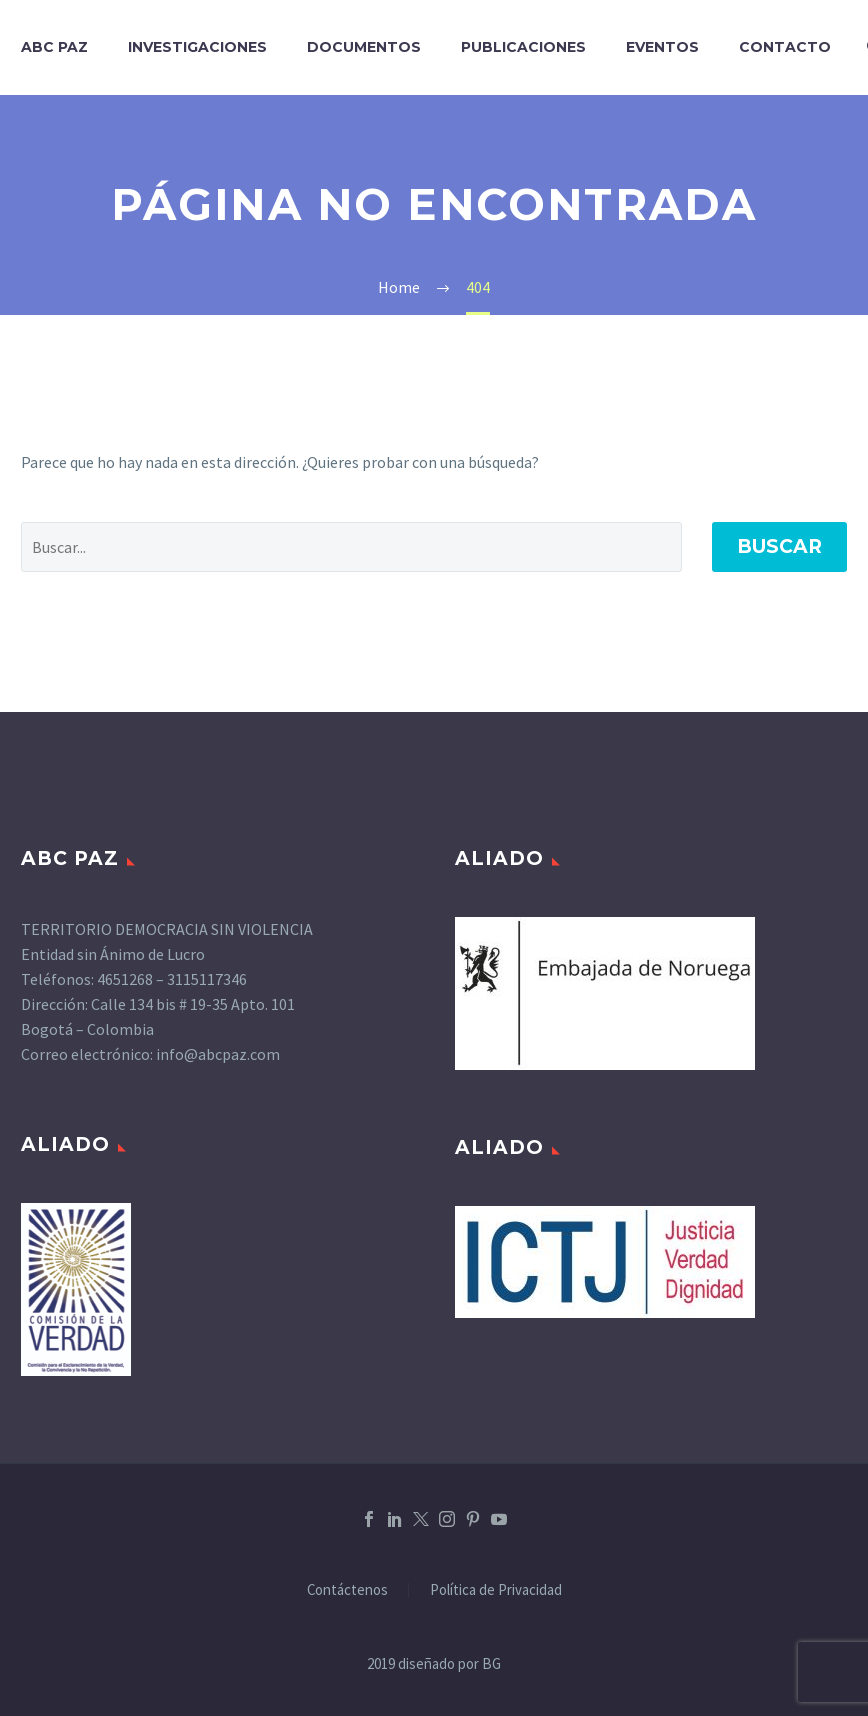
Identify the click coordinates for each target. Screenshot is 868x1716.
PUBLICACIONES (523, 47)
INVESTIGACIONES (197, 47)
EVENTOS (662, 47)
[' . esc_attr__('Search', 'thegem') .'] (351, 547)
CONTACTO (785, 47)
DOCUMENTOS (364, 47)
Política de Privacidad (496, 1590)
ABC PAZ (54, 47)
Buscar (779, 546)
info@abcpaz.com (218, 1054)
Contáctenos (347, 1590)
